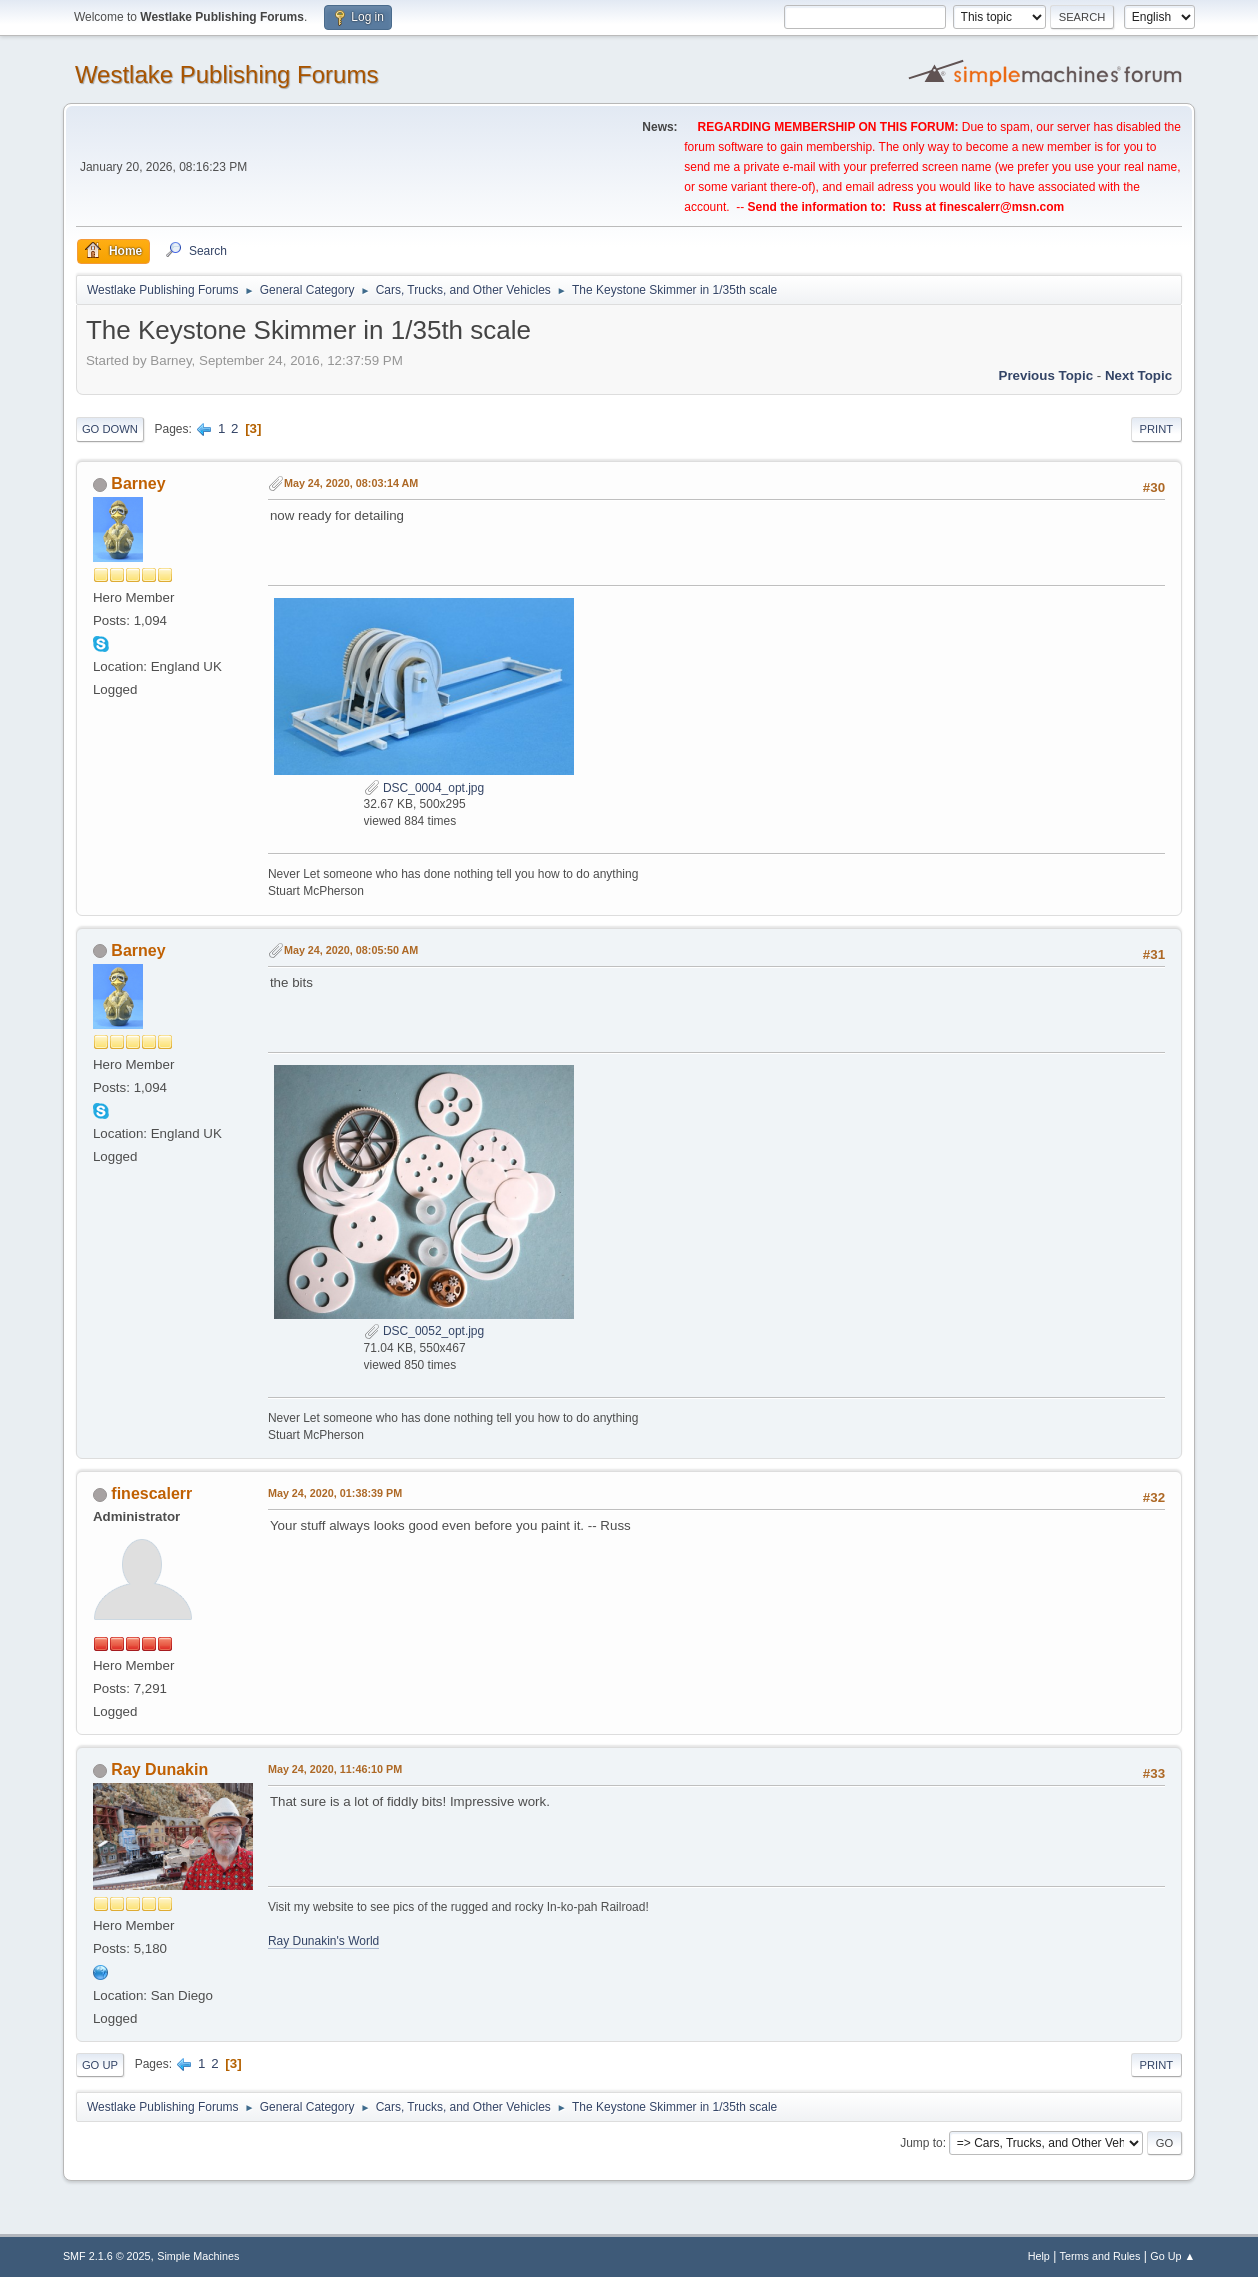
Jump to (921, 2143)
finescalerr (151, 1493)
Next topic (1138, 375)
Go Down (110, 429)
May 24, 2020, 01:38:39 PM (335, 1493)
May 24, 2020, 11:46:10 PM (335, 1769)
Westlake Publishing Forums (226, 74)
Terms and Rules (1100, 2256)
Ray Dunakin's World (323, 1941)
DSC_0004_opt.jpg (424, 788)
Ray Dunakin (159, 1769)
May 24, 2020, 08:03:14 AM (351, 483)
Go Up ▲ (1172, 2256)
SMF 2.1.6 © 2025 (107, 2256)
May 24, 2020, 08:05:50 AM (351, 950)
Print (1157, 429)
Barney (138, 483)
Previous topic (1046, 375)
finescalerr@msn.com (1001, 207)
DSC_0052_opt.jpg (424, 1331)
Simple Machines (198, 2256)
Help (1039, 2256)
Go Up (100, 2065)
